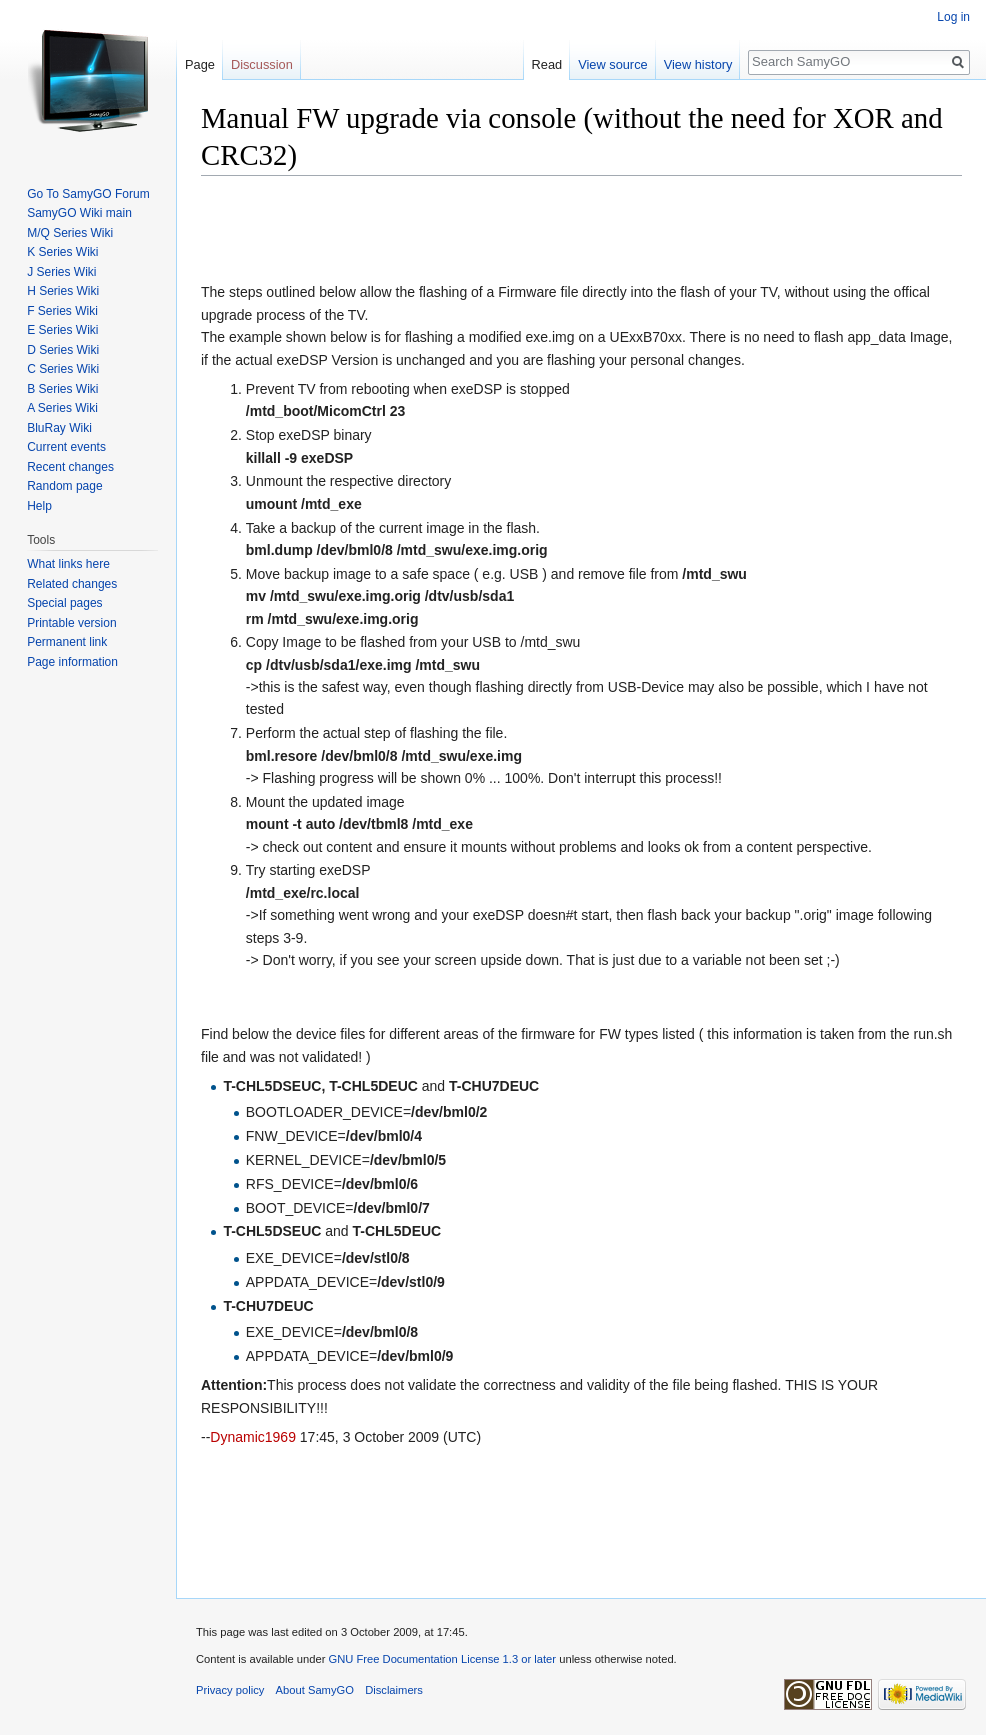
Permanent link (67, 642)
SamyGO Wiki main (79, 213)
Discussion (262, 64)
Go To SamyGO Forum (88, 194)
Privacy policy (230, 1690)
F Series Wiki (62, 311)
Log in (953, 17)
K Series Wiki (62, 252)
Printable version (71, 623)
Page (200, 64)
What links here (68, 564)
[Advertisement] (435, 231)
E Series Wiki (62, 330)
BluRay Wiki (59, 428)
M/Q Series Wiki (70, 233)
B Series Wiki (62, 389)
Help (39, 506)
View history (698, 64)
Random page (64, 486)
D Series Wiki (63, 350)
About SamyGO (315, 1690)
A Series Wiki (62, 408)
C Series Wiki (63, 369)
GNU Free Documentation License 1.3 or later (442, 1659)
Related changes (72, 584)
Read (547, 64)
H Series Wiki (63, 291)
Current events (66, 447)
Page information (72, 662)
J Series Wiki (61, 272)
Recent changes (70, 467)
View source (612, 64)
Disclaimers (394, 1690)
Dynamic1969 (253, 1437)
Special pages (64, 603)
